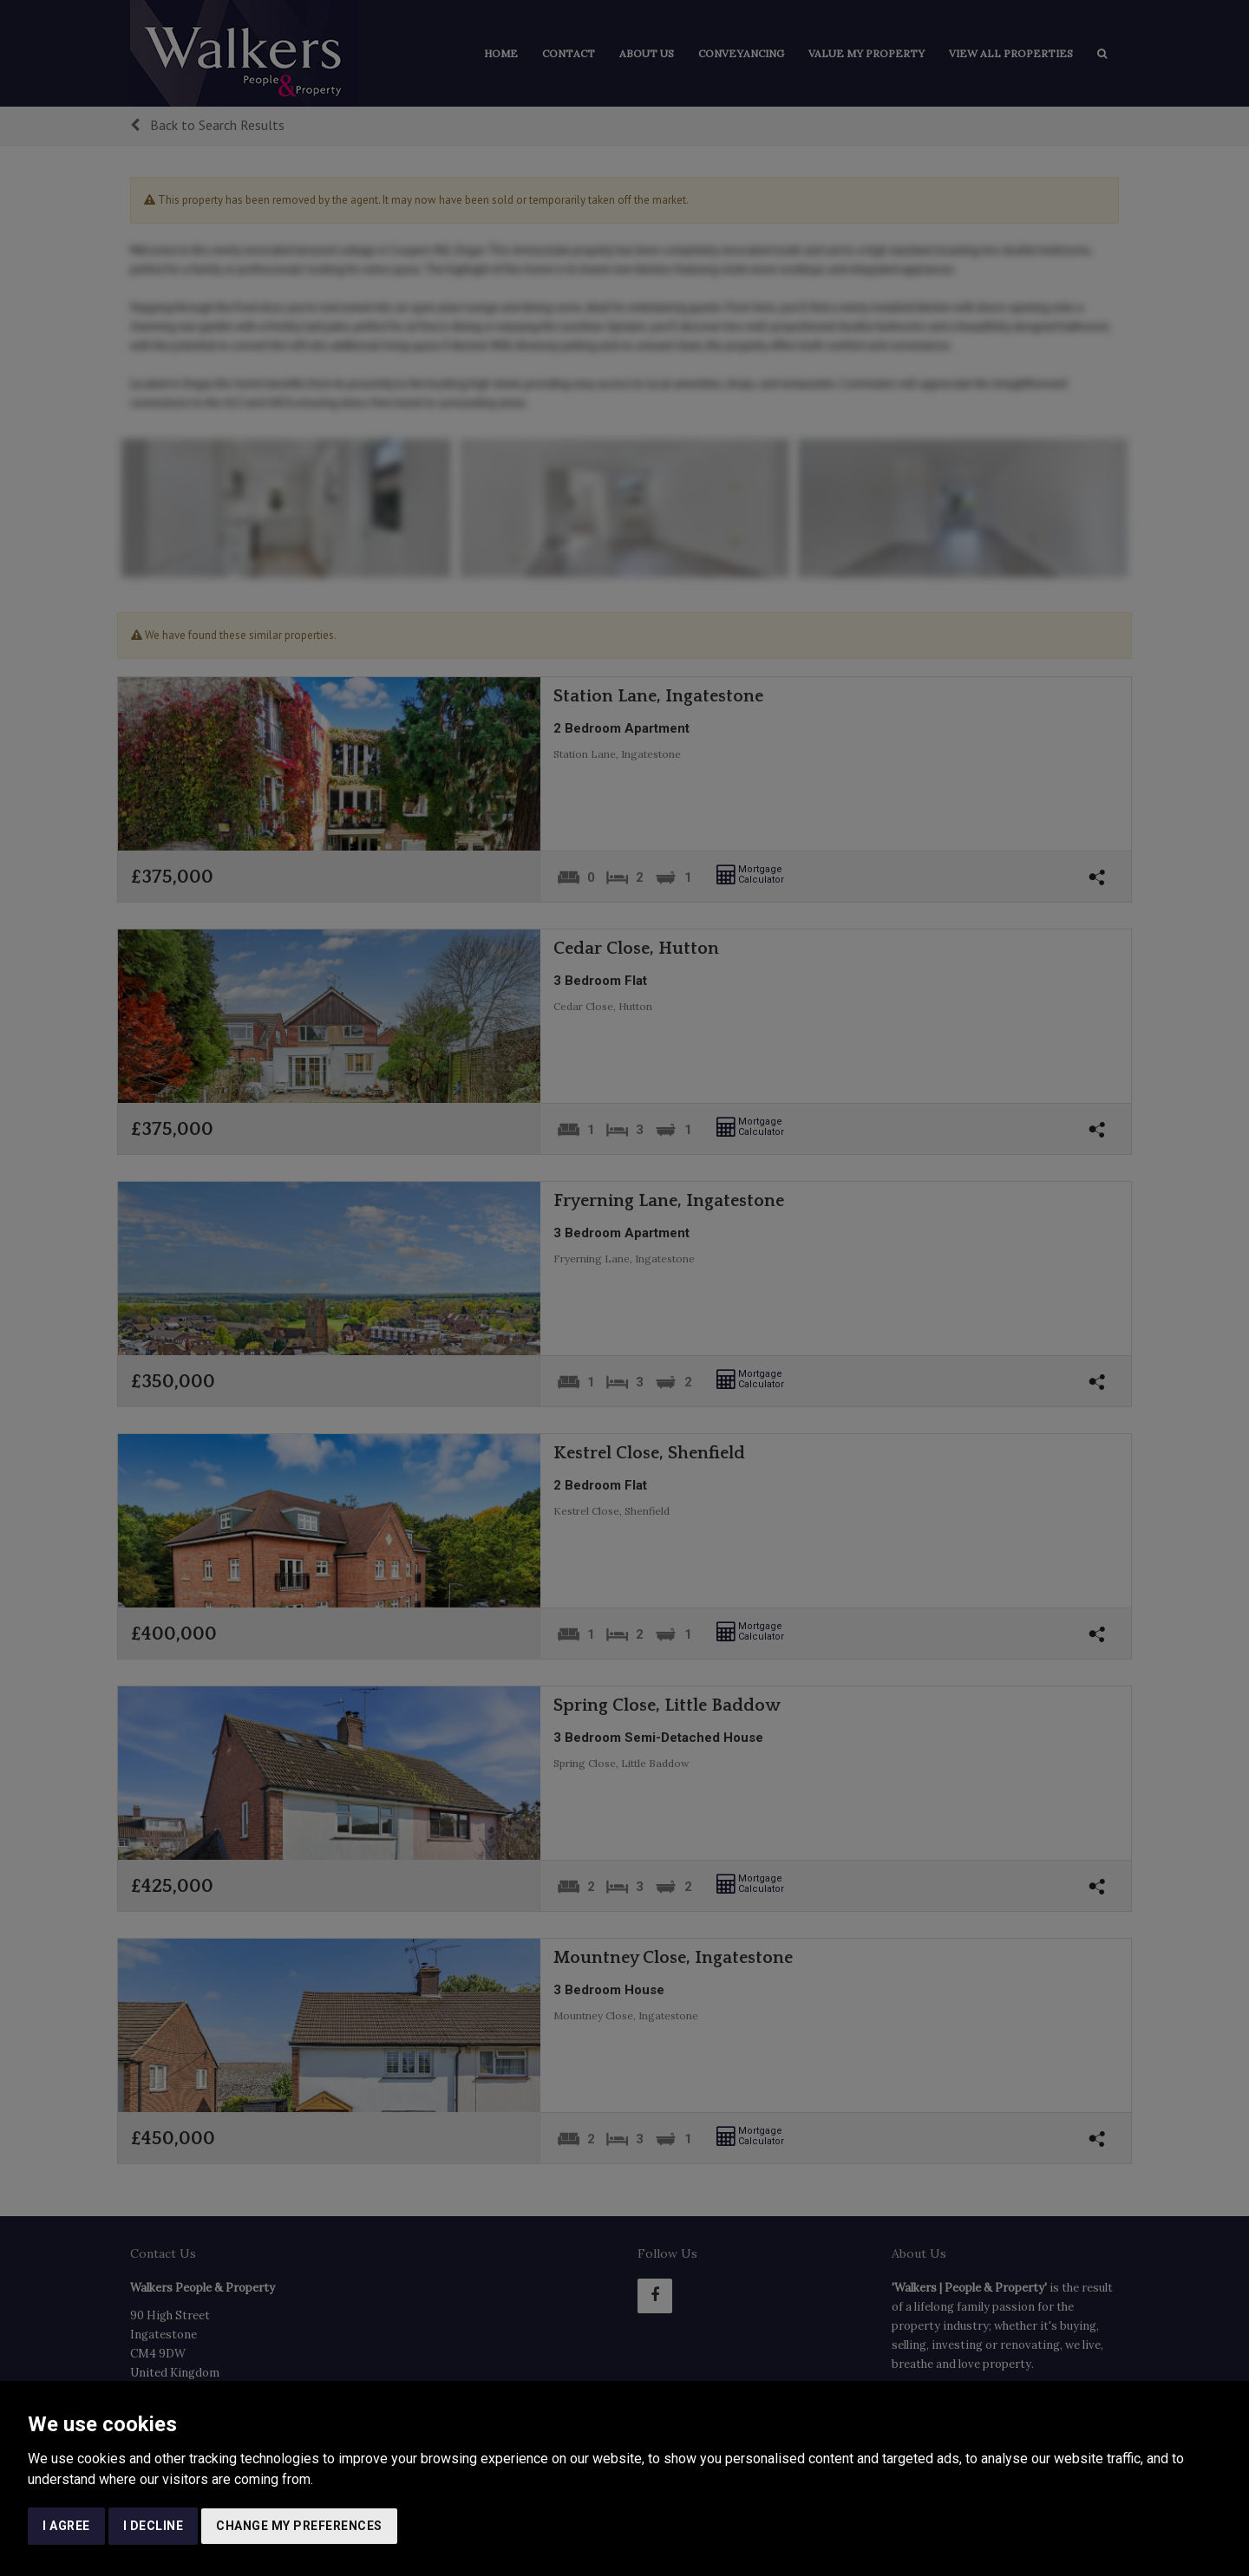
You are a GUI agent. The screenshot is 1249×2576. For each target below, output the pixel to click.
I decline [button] (153, 2526)
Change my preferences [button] (299, 2526)
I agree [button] (66, 2526)
